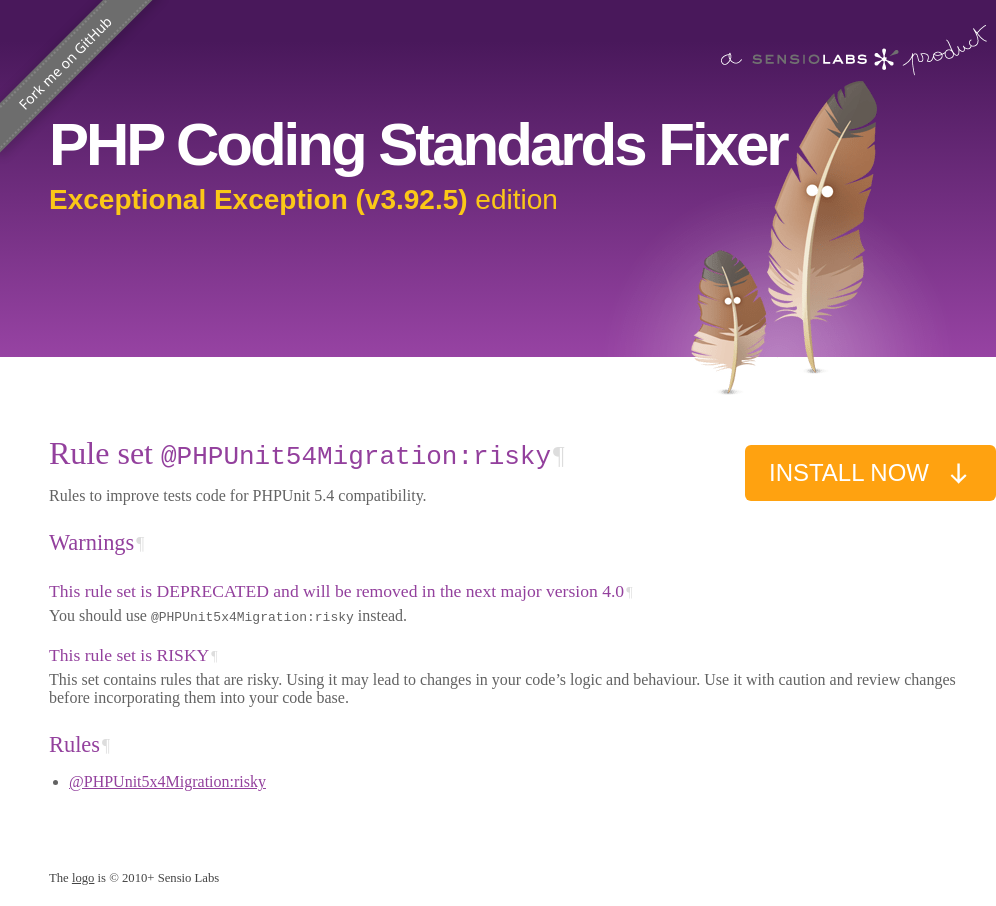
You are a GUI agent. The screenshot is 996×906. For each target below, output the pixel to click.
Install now (870, 473)
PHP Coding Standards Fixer (418, 144)
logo (83, 878)
